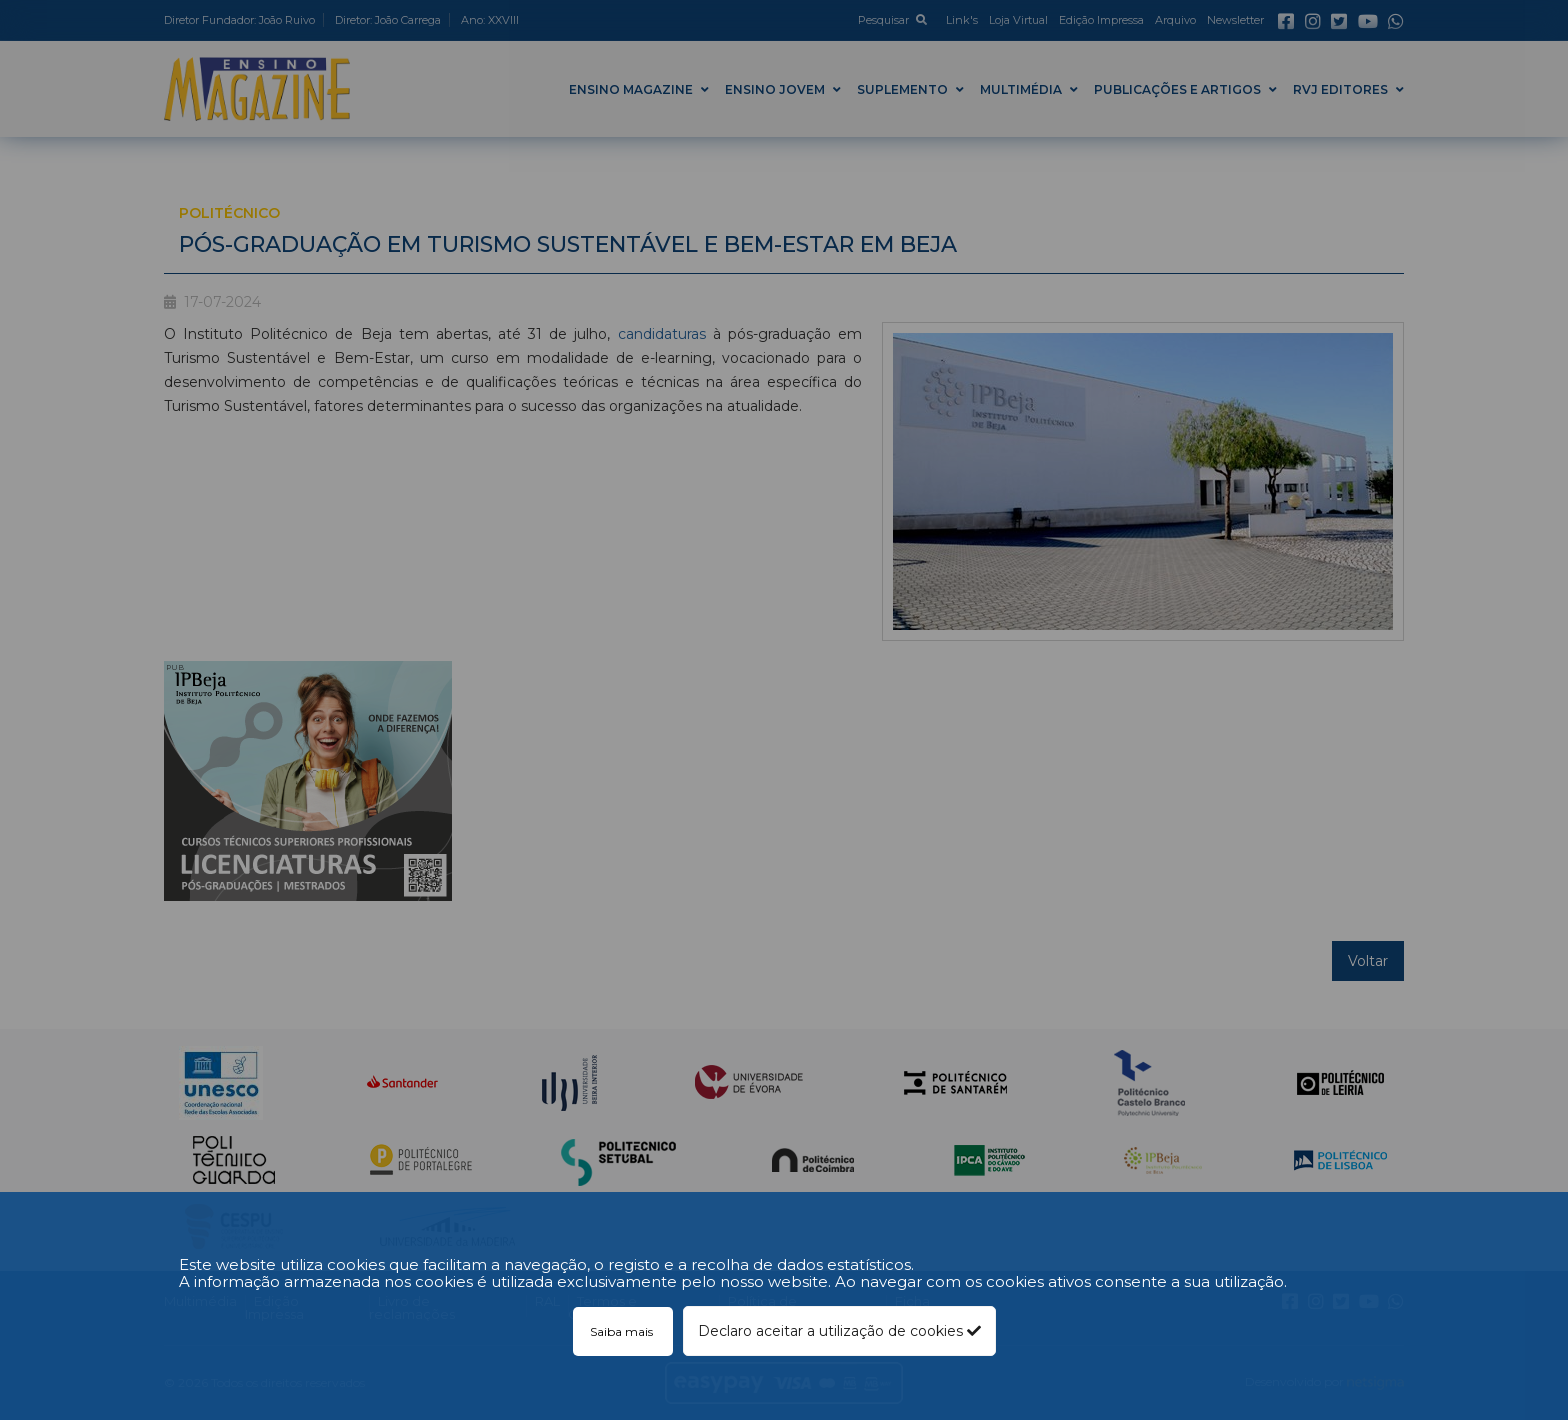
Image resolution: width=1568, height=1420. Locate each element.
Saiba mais (623, 1331)
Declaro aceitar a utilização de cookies (839, 1331)
